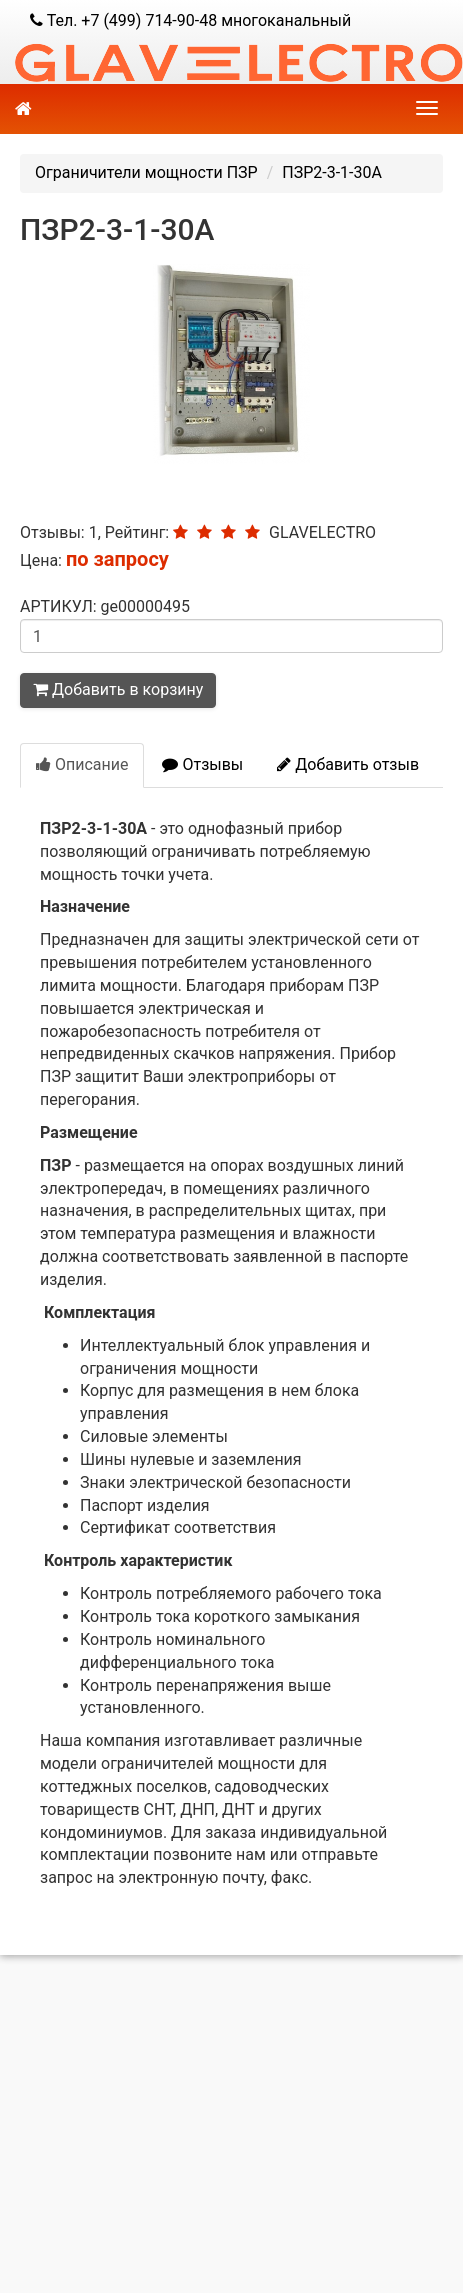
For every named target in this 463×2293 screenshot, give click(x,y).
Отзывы (202, 764)
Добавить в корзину (118, 689)
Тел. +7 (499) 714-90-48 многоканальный (190, 20)
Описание (82, 764)
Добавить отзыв (348, 764)
